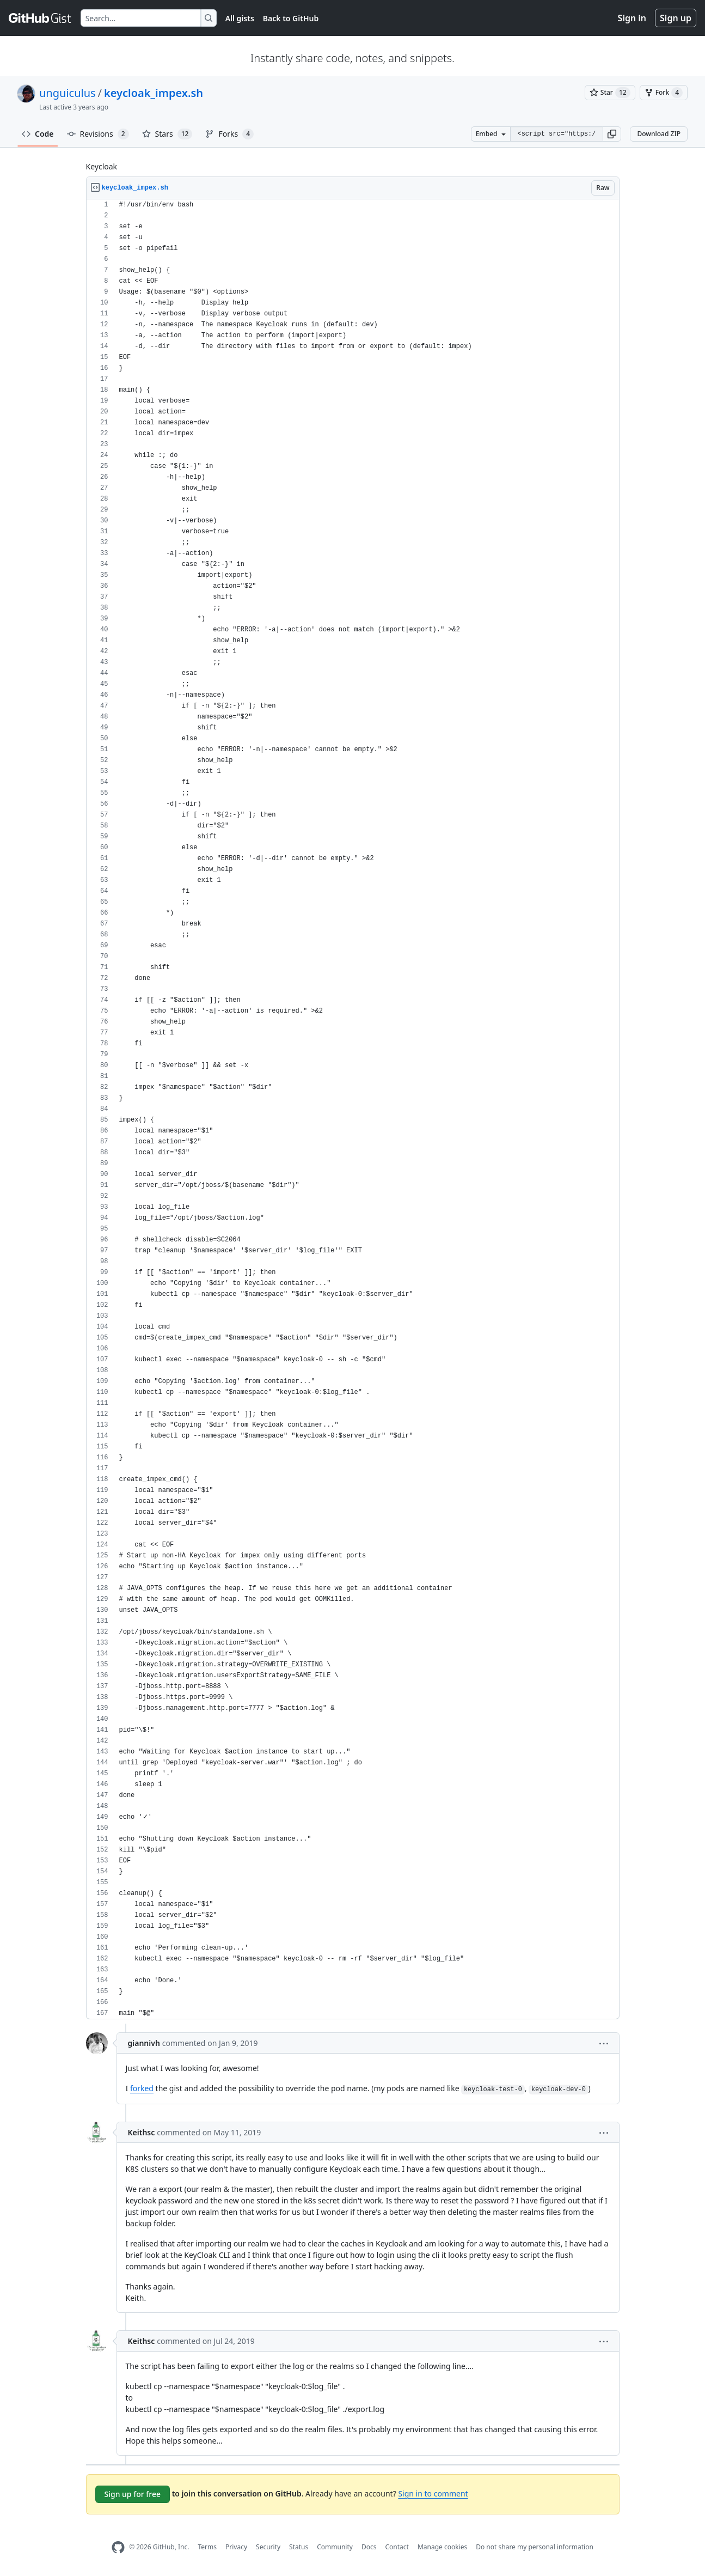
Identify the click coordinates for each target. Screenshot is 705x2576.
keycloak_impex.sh (153, 93)
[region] (353, 1109)
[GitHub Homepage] (118, 2547)
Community (335, 2546)
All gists (239, 18)
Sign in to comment (433, 2493)
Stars (167, 134)
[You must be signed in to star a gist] (610, 92)
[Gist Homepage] (40, 18)
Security (268, 2546)
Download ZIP (659, 133)
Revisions (98, 134)
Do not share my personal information (534, 2546)
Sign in (632, 18)
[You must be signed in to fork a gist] (664, 92)
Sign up (675, 18)
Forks (229, 134)
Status (298, 2546)
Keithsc (141, 2132)
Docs (369, 2546)
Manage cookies (442, 2546)
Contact (396, 2546)
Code (38, 134)
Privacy (236, 2546)
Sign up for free (133, 2494)
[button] (612, 134)
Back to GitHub (290, 18)
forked (142, 2088)
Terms (207, 2546)
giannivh (144, 2043)
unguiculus (67, 93)
